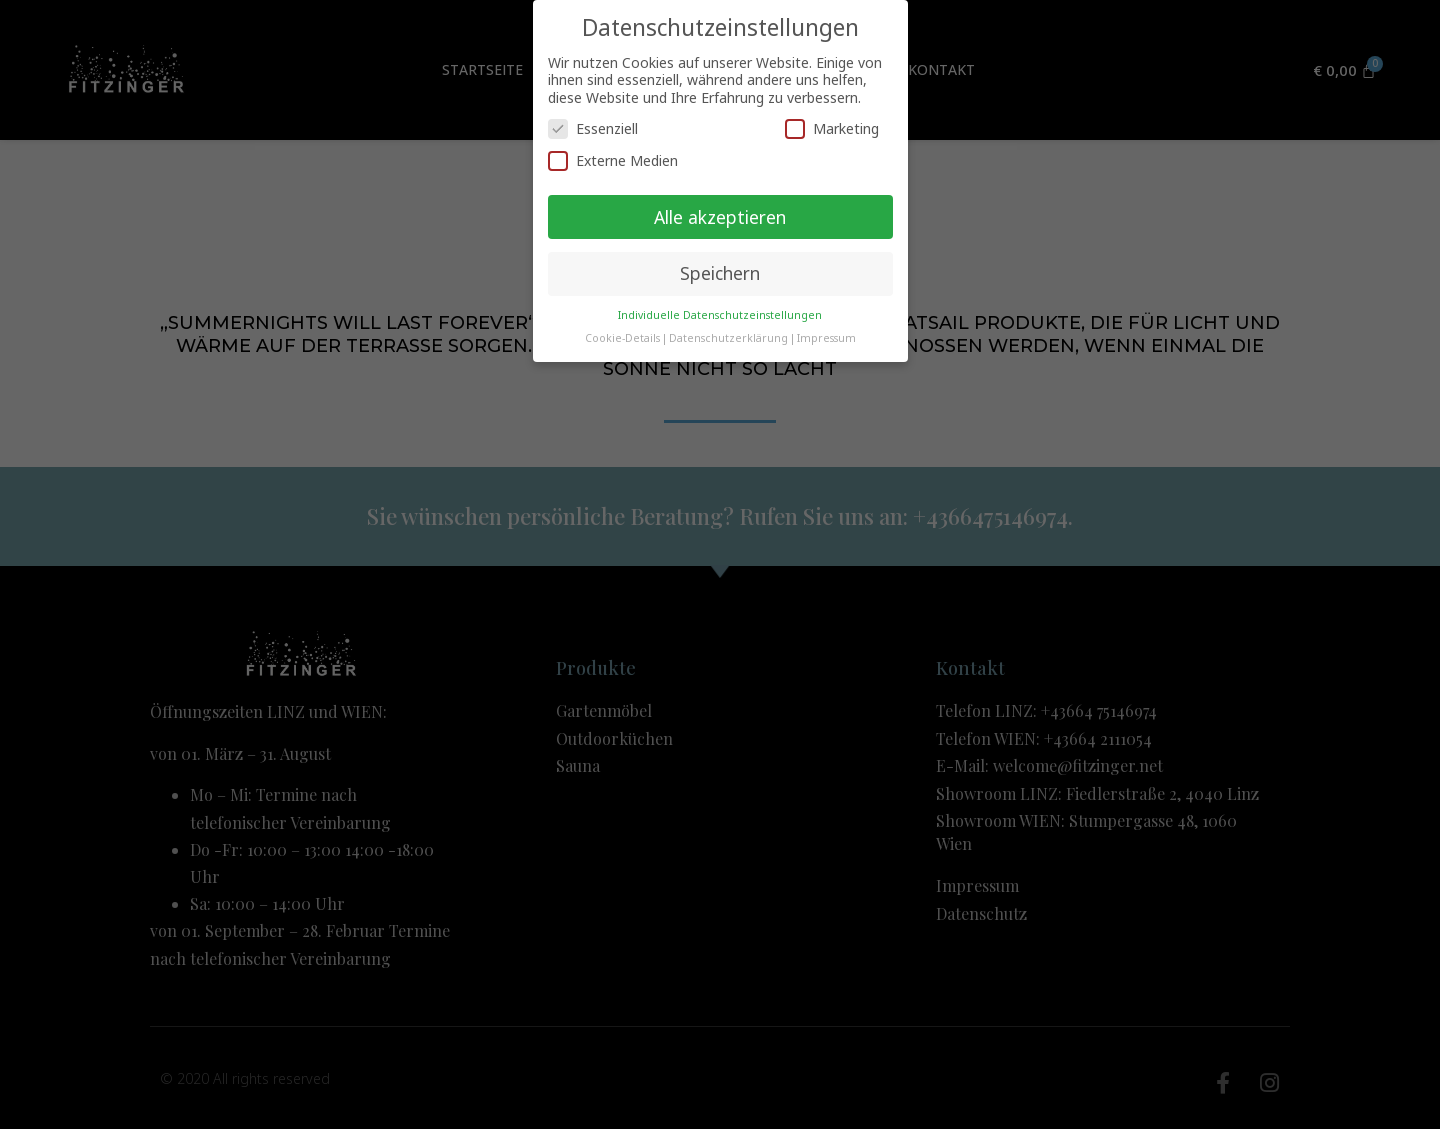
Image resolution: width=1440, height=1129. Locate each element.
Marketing (832, 128)
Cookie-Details (622, 338)
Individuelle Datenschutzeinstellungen (720, 315)
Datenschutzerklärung (728, 338)
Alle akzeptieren (720, 217)
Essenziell (593, 128)
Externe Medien (613, 160)
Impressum (826, 338)
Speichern (720, 273)
